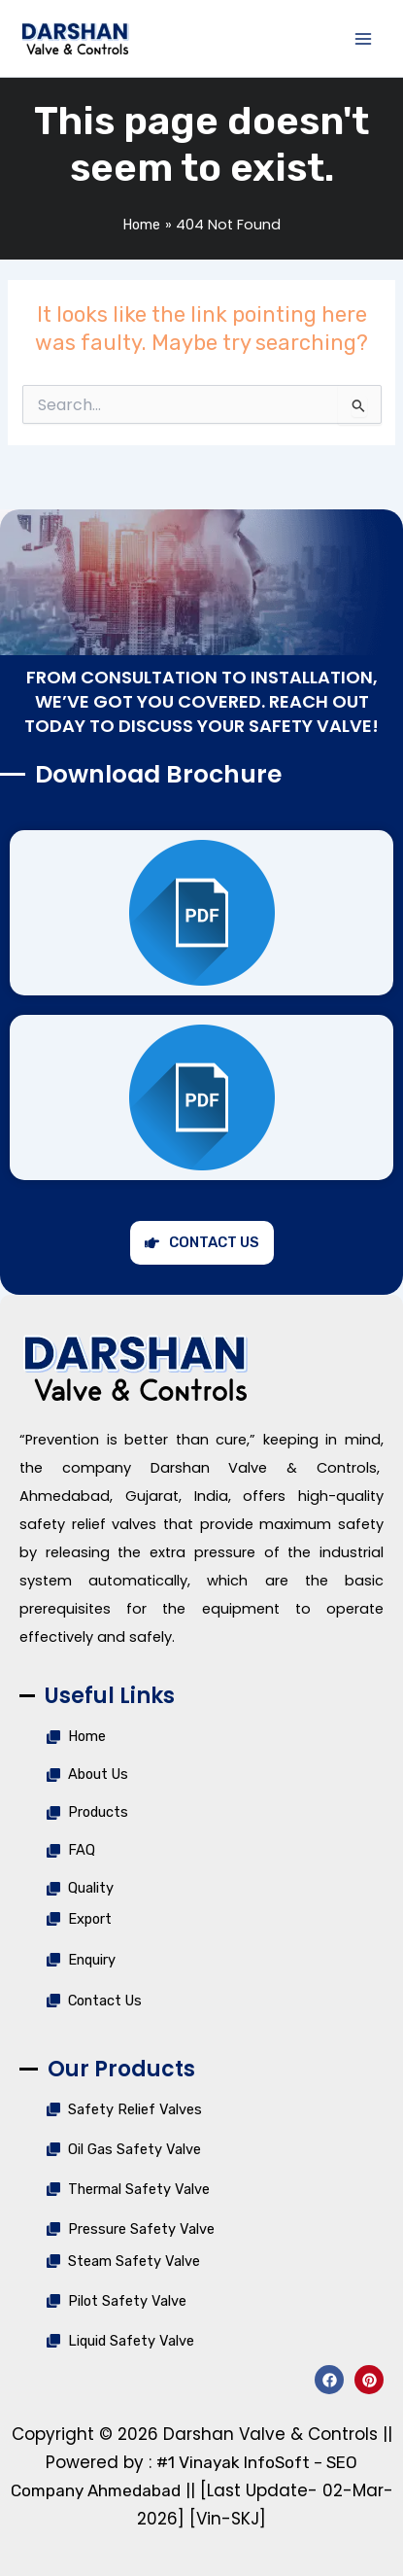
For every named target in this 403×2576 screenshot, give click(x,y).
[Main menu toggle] (363, 38)
